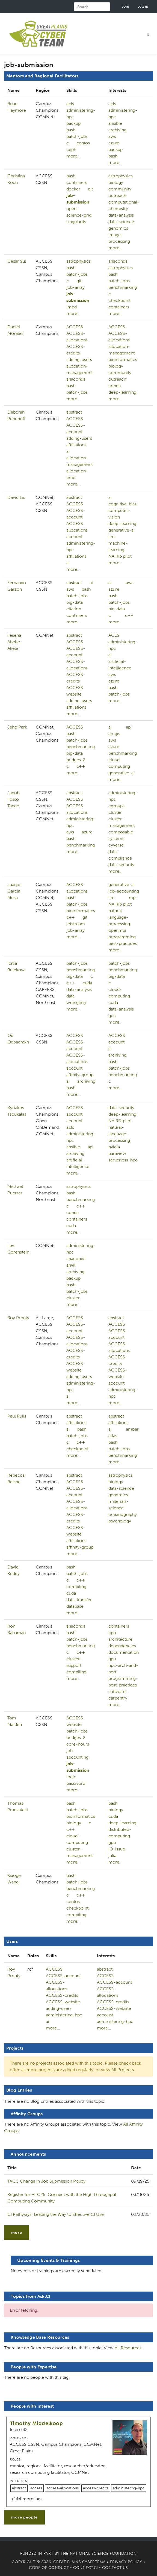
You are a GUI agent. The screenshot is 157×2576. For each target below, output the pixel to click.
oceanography (122, 1514)
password (75, 1783)
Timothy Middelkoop (36, 2423)
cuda (87, 982)
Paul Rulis (16, 1416)
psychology (119, 1521)
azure (113, 142)
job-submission (77, 199)
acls (70, 103)
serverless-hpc (123, 1160)
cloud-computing (77, 1839)
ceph (71, 149)
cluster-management (79, 1852)
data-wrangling (76, 999)
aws (112, 136)
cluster (115, 812)
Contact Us (115, 2567)
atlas (112, 1435)
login (71, 1776)
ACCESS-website (75, 691)
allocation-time (77, 474)
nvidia (114, 1146)
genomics (118, 228)
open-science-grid (78, 212)
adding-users (79, 359)
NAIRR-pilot (120, 556)
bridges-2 (75, 759)
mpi (133, 897)
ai (68, 451)
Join (125, 6)
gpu (112, 1658)
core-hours (77, 1744)
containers (76, 182)
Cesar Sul (16, 261)
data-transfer (79, 1599)
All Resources (128, 2347)
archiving (117, 129)
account (74, 536)
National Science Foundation (103, 2553)
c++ (129, 615)
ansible (115, 123)
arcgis (114, 733)
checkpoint (119, 300)
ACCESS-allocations (77, 336)
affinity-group (79, 1074)
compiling (76, 1586)
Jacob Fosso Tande (13, 799)
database (75, 1606)
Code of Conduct (49, 2567)
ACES (113, 635)
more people (24, 2517)
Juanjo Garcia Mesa (13, 891)
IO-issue (116, 1849)
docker (73, 189)
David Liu (16, 497)
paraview (117, 1153)
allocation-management (79, 369)
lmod (71, 307)
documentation (123, 1652)
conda (114, 385)
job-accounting (123, 891)
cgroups (116, 805)
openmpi (117, 930)
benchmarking (122, 287)
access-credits (95, 2488)
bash (70, 129)
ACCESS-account (75, 428)
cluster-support (74, 1662)
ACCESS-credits (75, 350)
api (129, 727)
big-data (74, 602)
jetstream (75, 923)
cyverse (116, 845)
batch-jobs (77, 136)
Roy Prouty (18, 1317)
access (36, 2488)
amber (132, 1429)
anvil (70, 1265)
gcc (112, 1015)
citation (73, 608)
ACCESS (74, 326)
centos (83, 142)
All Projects (122, 2069)
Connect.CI (85, 2567)
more (16, 2232)
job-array (75, 287)
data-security (121, 864)
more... (73, 156)
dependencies (122, 1645)
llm (111, 536)
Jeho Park (17, 727)
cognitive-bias (122, 503)
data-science (121, 221)
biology (115, 182)
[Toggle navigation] (148, 34)
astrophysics (120, 175)
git (90, 189)
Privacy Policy (126, 2562)
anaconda (118, 261)
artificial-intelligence (77, 1163)
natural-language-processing (119, 917)
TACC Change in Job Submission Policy (46, 2181)
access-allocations (62, 2488)
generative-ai (121, 530)
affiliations (76, 444)
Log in (143, 6)
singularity (76, 221)
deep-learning (122, 392)
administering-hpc (80, 113)
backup (73, 123)
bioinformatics (122, 359)
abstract (74, 412)
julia (112, 1855)
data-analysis (121, 215)
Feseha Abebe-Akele (14, 642)
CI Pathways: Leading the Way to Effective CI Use (55, 2214)
